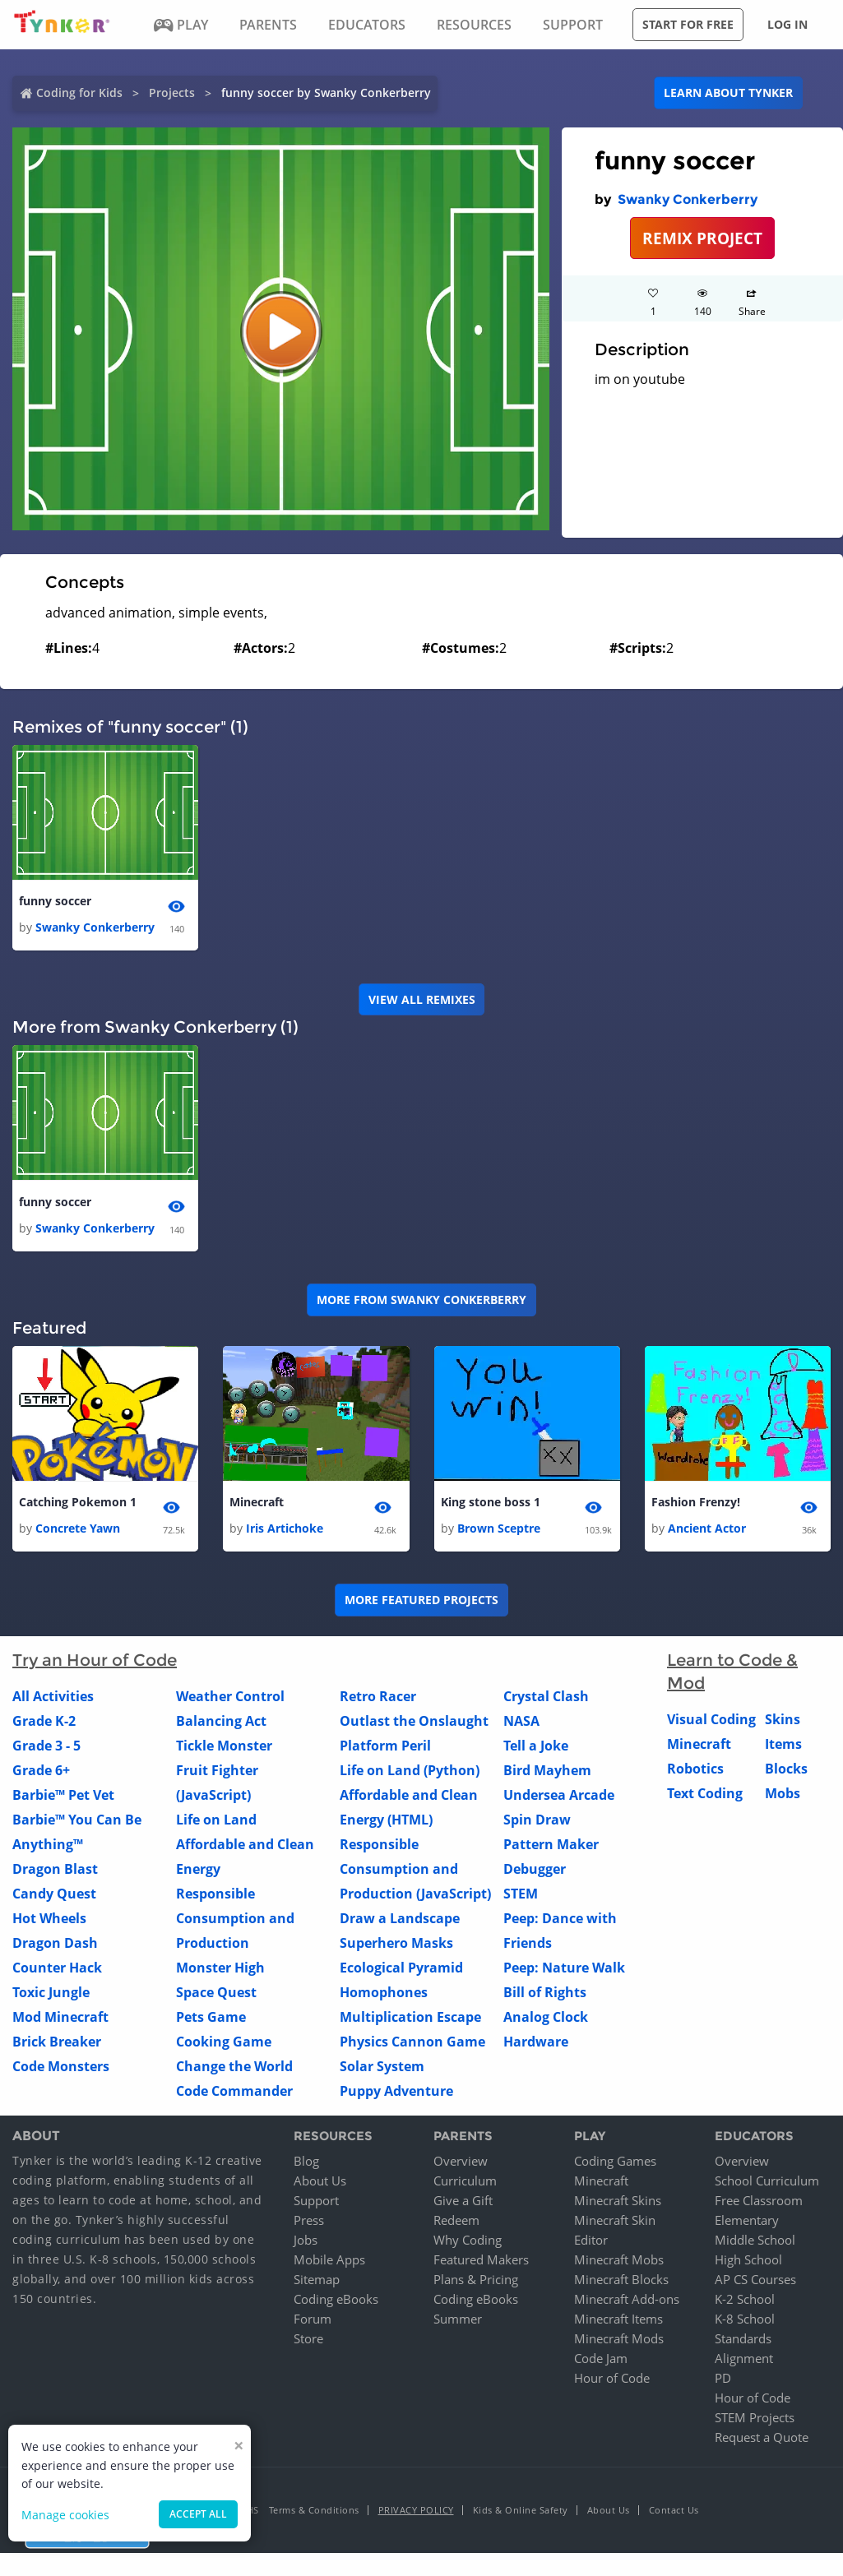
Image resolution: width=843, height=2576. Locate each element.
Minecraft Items (618, 2318)
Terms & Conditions (314, 2510)
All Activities (53, 1697)
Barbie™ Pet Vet (63, 1796)
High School (748, 2259)
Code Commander (234, 2092)
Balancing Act (221, 1722)
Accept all (198, 2514)
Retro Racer (378, 1697)
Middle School (755, 2239)
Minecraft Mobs (619, 2259)
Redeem (456, 2220)
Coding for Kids (79, 92)
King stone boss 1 (490, 1502)
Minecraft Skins (617, 2200)
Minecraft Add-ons (626, 2299)
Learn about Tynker (728, 92)
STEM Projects (754, 2417)
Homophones (384, 1993)
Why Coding (467, 2239)
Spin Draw (537, 1820)
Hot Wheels (49, 1919)
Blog (306, 2161)
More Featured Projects (421, 1600)
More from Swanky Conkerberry (421, 1299)
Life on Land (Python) (409, 1771)
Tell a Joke (535, 1746)
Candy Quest (54, 1894)
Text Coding (705, 1794)
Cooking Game (223, 2042)
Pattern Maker (551, 1845)
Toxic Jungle (51, 1993)
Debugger (534, 1870)
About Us (320, 2180)
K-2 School (745, 2299)
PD (723, 2378)
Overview (460, 2161)
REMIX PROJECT (702, 238)
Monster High (220, 1968)
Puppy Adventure (396, 2092)
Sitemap (317, 2279)
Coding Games (615, 2161)
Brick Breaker (56, 2042)
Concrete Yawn (77, 1529)
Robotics (695, 1769)
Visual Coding (711, 1720)
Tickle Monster (224, 1746)
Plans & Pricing (475, 2279)
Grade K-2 (44, 1722)
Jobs (305, 2239)
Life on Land (216, 1820)
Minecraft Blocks (621, 2279)
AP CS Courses (755, 2279)
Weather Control (230, 1697)
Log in (787, 24)
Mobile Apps (329, 2259)
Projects (172, 92)
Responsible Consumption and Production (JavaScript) (415, 1869)
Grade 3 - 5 (46, 1746)
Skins (782, 1720)
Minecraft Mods (619, 2338)
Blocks (786, 1769)
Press (309, 2220)
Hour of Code (612, 2378)
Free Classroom (759, 2200)
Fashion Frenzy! (695, 1502)
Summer (457, 2318)
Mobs (782, 1794)
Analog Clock (545, 2018)
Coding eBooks (336, 2299)
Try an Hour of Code (94, 1661)
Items (783, 1745)
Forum (312, 2318)
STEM (520, 1894)
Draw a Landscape (400, 1919)
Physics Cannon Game (412, 2042)
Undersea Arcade (558, 1796)
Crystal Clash (546, 1697)
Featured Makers (481, 2259)
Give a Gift (463, 2200)
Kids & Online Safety (520, 2510)
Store (308, 2338)
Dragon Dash (55, 1944)
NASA (521, 1722)
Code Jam (601, 2358)
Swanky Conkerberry (687, 199)
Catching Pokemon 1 (78, 1502)
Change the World (234, 2067)
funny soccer (55, 901)
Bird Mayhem (547, 1771)
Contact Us (674, 2510)
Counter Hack (57, 1968)
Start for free (688, 24)
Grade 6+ (41, 1771)
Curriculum (465, 2180)
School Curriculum (767, 2180)
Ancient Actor (707, 1529)
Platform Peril (385, 1746)
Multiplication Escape (410, 2018)
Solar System (382, 2067)
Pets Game (211, 2018)
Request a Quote (761, 2437)
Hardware (535, 2042)
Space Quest (216, 1993)
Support (316, 2200)
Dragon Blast (55, 1870)
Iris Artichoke (284, 1529)
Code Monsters (60, 2067)
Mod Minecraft (60, 2018)
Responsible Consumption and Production (235, 1919)
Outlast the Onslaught (414, 1722)
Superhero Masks (396, 1944)
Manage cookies (65, 2515)
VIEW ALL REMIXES (421, 999)
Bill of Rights (544, 1993)
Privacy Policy (416, 2510)
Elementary (747, 2220)
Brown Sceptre (498, 1529)
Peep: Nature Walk (564, 1968)
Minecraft (256, 1502)
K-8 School (745, 2318)
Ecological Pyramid (401, 1968)
